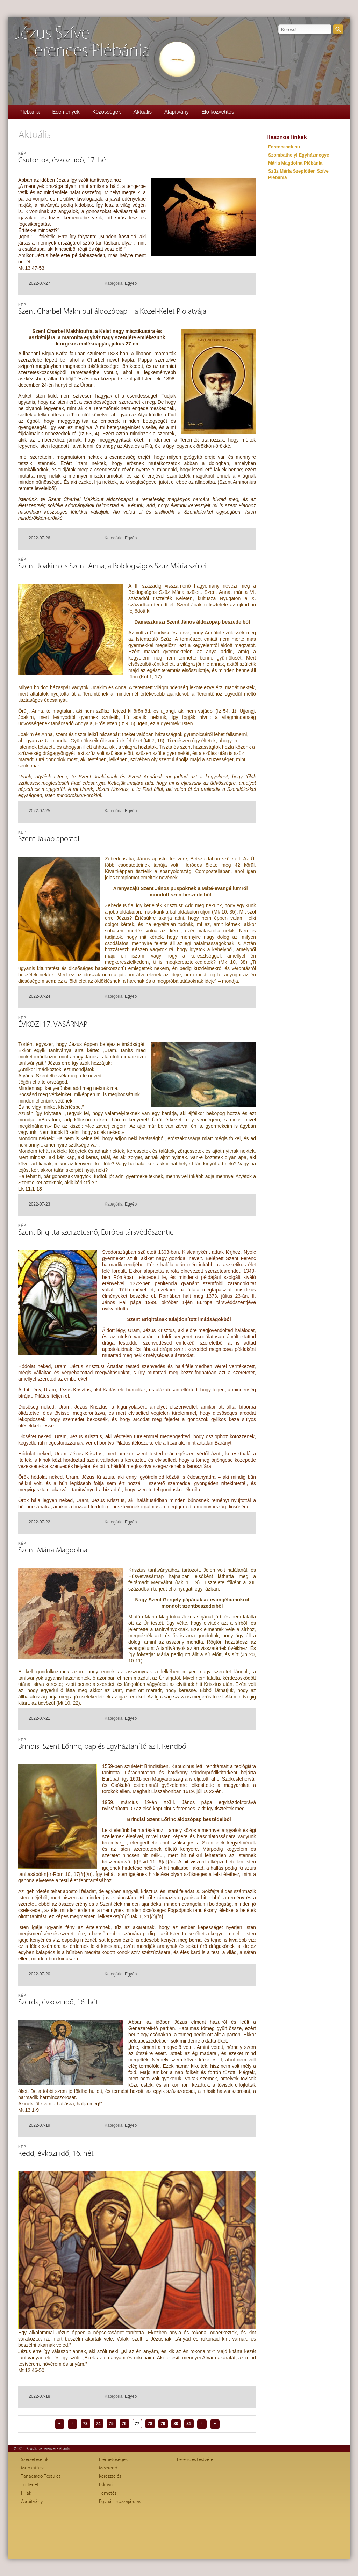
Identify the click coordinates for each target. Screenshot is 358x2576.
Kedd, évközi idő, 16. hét (56, 2153)
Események (65, 112)
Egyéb (131, 283)
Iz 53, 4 (89, 433)
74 (98, 2423)
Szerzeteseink (34, 2459)
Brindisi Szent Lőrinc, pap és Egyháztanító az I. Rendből (103, 1746)
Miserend (108, 2468)
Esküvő (106, 2485)
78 (150, 2423)
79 (162, 2423)
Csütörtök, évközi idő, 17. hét (63, 160)
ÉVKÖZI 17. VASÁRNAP (52, 1024)
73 (85, 2423)
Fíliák (26, 2493)
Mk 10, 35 (224, 912)
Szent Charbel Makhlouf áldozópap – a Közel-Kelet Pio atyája (112, 311)
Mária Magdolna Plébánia (295, 163)
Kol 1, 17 (150, 676)
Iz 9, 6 (127, 723)
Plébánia (29, 112)
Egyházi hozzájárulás (120, 2501)
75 (111, 2423)
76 (124, 2423)
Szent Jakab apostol (48, 839)
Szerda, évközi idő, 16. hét (58, 2002)
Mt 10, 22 (68, 1703)
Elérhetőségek (113, 2459)
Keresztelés (110, 2476)
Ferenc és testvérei (195, 2459)
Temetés (107, 2493)
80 (175, 2423)
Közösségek (106, 112)
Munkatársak (34, 2468)
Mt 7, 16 (154, 740)
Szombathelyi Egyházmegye (298, 155)
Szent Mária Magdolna (52, 1550)
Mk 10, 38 (233, 962)
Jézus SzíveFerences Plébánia (82, 42)
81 (188, 2423)
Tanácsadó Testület (40, 2476)
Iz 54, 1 (226, 711)
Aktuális (142, 112)
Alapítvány (176, 112)
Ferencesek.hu (284, 147)
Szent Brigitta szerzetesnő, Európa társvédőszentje (96, 1232)
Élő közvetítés (217, 112)
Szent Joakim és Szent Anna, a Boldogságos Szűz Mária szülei (112, 566)
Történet (30, 2485)
